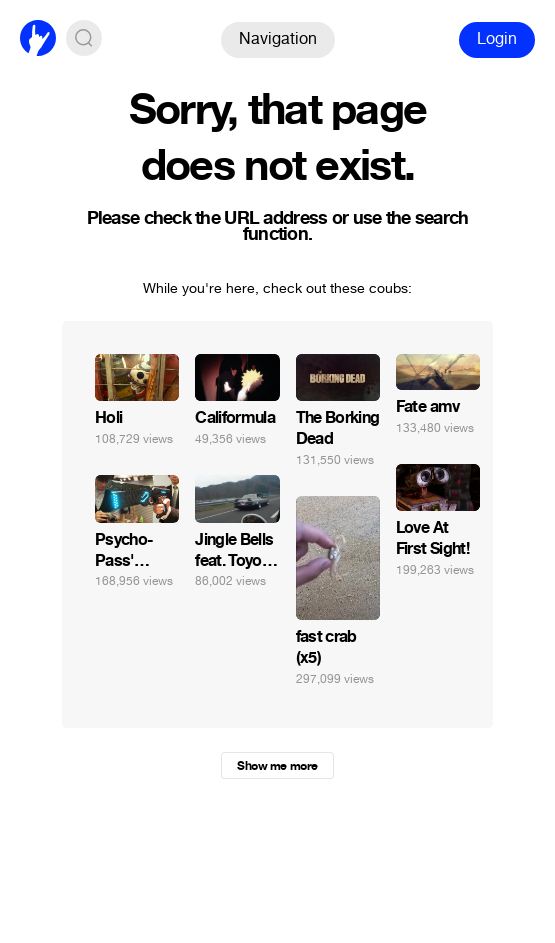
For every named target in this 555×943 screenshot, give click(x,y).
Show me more (277, 766)
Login (497, 38)
